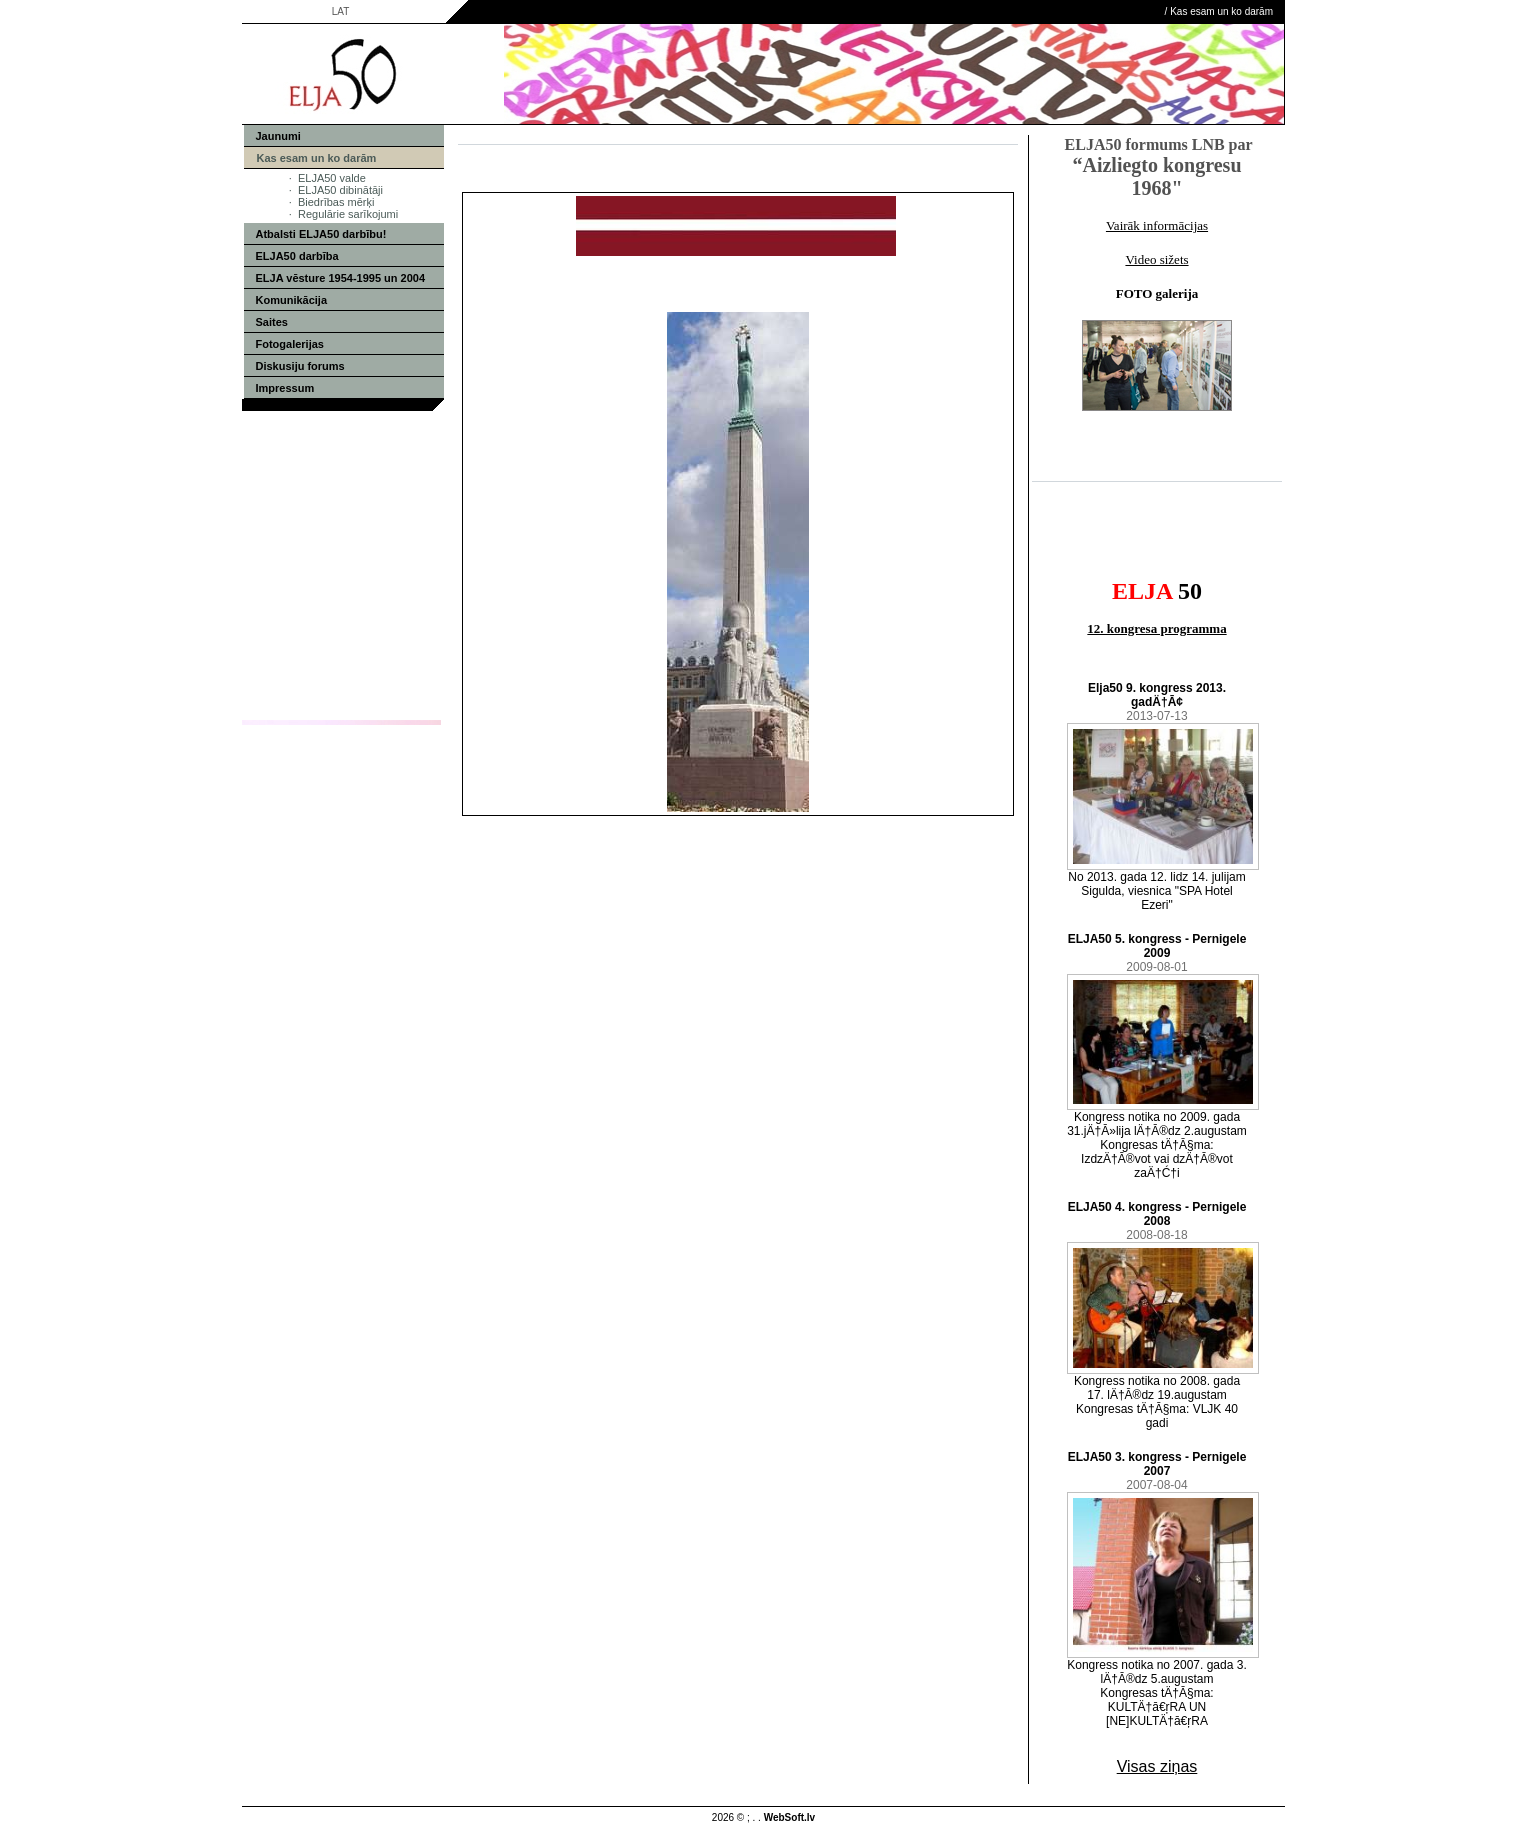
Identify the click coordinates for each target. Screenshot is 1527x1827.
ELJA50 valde (332, 178)
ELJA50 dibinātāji (340, 190)
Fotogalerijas (290, 344)
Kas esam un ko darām (1221, 11)
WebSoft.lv (789, 1817)
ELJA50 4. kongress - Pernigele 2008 (1157, 1214)
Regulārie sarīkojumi (348, 214)
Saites (272, 322)
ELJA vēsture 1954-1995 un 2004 (341, 278)
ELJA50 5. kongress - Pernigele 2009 (1157, 946)
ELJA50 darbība (297, 256)
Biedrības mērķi (336, 202)
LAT (341, 11)
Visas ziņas (1157, 1766)
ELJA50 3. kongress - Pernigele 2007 (1157, 1464)
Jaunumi (278, 136)
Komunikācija (292, 300)
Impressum (285, 388)
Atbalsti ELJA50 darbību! (321, 234)
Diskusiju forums (300, 366)
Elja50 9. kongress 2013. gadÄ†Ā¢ (1157, 695)
